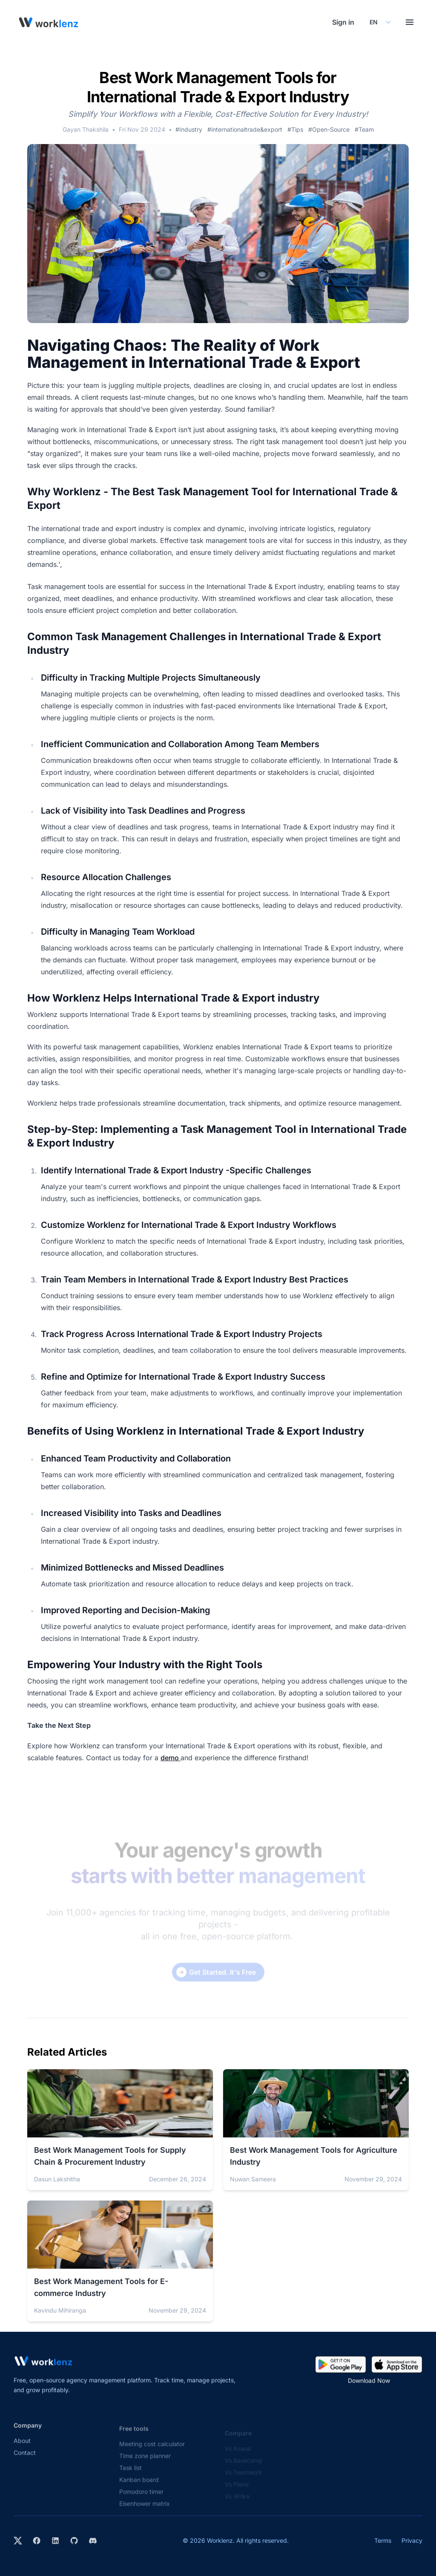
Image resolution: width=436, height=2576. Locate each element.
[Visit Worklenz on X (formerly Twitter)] (18, 2540)
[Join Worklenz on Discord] (93, 2540)
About (22, 2448)
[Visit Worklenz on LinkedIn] (55, 2540)
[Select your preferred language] (380, 22)
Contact (25, 2459)
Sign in (343, 22)
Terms (382, 2540)
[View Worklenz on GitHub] (74, 2540)
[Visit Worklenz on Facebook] (36, 2540)
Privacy (412, 2540)
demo (171, 1757)
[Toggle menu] (409, 22)
